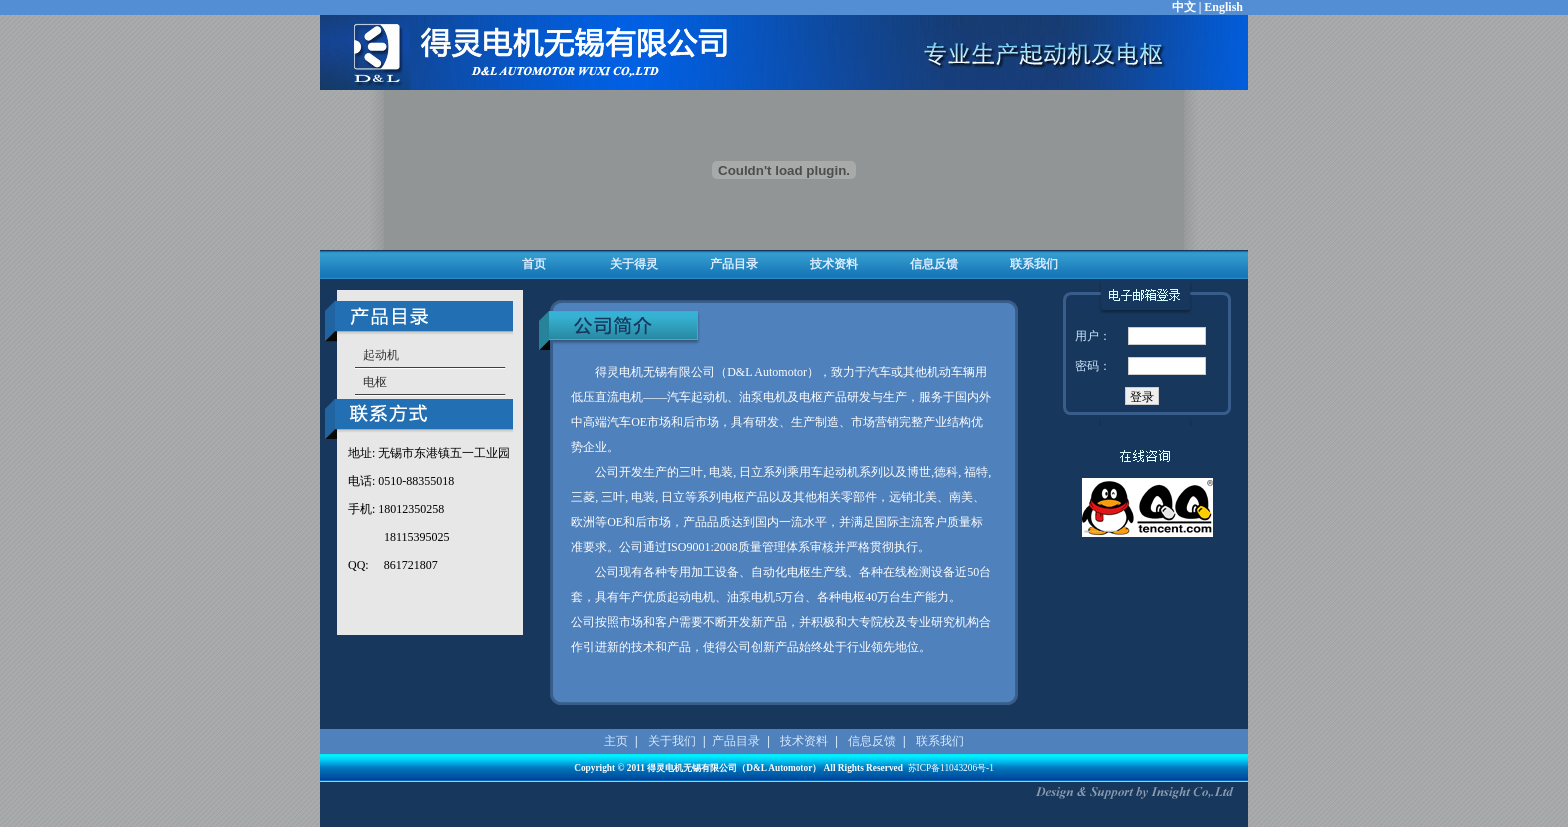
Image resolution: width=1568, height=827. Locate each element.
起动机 (381, 355)
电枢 (375, 382)
